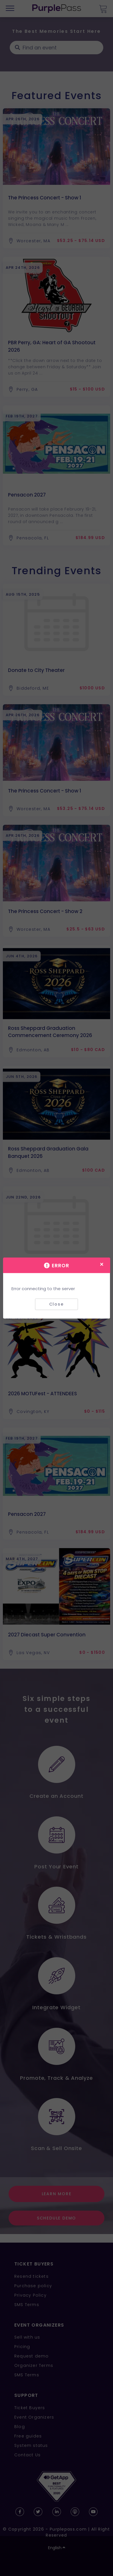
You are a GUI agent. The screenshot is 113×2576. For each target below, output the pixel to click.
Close (56, 1304)
